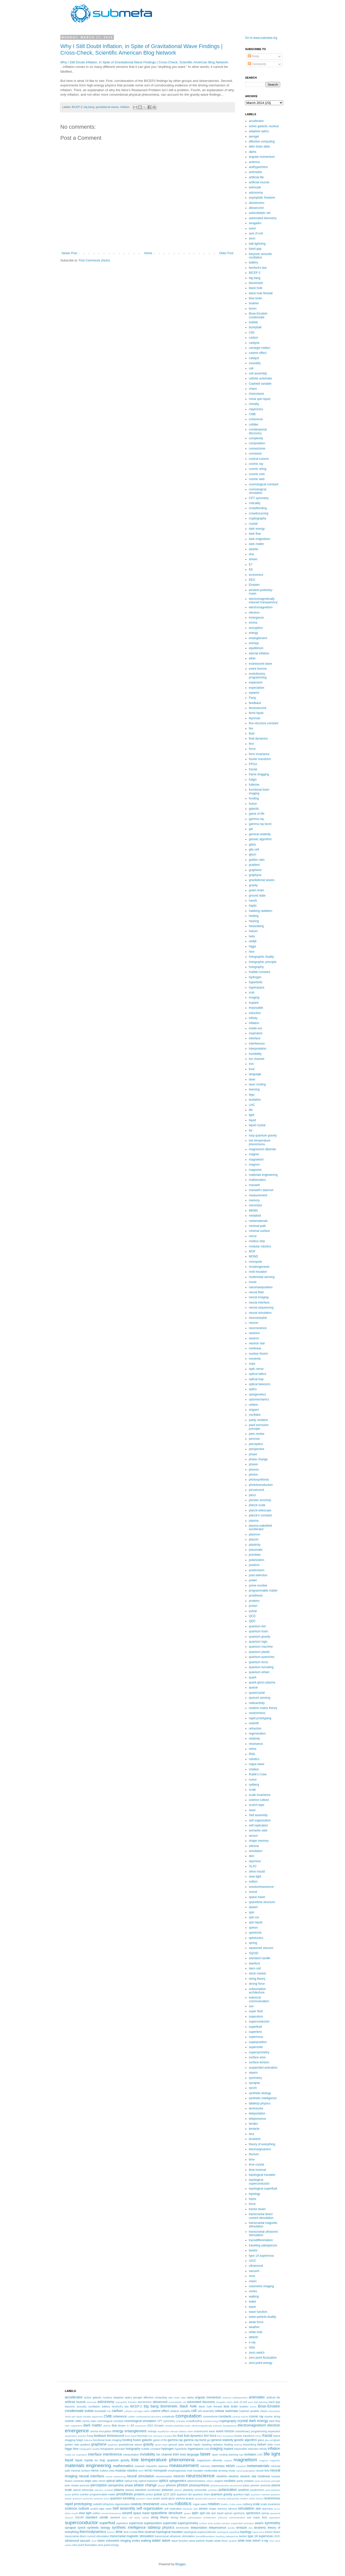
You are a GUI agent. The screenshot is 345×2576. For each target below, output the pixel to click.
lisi (250, 1130)
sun (251, 2006)
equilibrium (256, 648)
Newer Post (69, 253)
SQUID (253, 1953)
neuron (253, 1323)
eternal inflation (259, 653)
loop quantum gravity (263, 1135)
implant (254, 1003)
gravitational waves (107, 106)
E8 (251, 569)
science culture (259, 1800)
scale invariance (259, 1795)
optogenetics (257, 1394)
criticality (254, 503)
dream (253, 559)
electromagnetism (261, 607)
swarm (253, 2072)
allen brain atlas (259, 146)
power (253, 1580)
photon (253, 1474)
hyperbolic (256, 982)
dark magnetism (259, 539)
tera (251, 2134)
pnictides (255, 1554)
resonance (256, 1744)
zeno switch (257, 2352)
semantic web (258, 1830)
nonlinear (255, 1348)
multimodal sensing (262, 1277)
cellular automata (260, 378)
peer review (256, 1434)
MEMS (253, 1210)
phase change (258, 1459)
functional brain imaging (259, 791)
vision (253, 2281)
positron (254, 1565)
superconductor (259, 2021)
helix (252, 936)
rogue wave (256, 1764)
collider (253, 424)
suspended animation (263, 2067)
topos (252, 2199)
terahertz (255, 2139)
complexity (256, 438)
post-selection (258, 1575)
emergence (256, 617)
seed (252, 1810)
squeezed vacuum (261, 1948)
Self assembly (258, 1815)
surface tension (259, 2062)
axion (252, 228)
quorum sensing (259, 1697)
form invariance (259, 754)
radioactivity (257, 1703)
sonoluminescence (261, 1887)
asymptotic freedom (262, 197)
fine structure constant (263, 723)
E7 (251, 564)
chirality (254, 404)
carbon (253, 337)
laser (252, 1079)
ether (252, 658)
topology (254, 2194)
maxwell (254, 1185)
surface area (257, 2057)
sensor (253, 1835)
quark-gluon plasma (262, 1682)
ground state (257, 895)
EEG (252, 580)
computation (257, 443)
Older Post (226, 253)
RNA (252, 1754)
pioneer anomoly (260, 1500)
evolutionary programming (258, 675)
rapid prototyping (260, 1718)
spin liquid (255, 1922)
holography (256, 967)
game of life (256, 813)
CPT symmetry (259, 498)
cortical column (259, 459)
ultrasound (256, 2265)
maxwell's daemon (261, 1190)
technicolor (256, 2108)
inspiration (256, 1033)
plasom (254, 1539)
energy (253, 633)
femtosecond (257, 708)
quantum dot (257, 1626)
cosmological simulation (257, 491)
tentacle (254, 2128)
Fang (252, 697)
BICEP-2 (77, 106)
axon (252, 238)
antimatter (255, 172)
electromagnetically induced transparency (263, 600)
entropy (254, 643)
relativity (254, 1738)
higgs (252, 946)
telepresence (257, 2118)
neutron (254, 1338)
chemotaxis (256, 393)
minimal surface (259, 1231)
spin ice (254, 1917)
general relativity (260, 834)
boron (253, 308)
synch (253, 2088)
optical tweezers (259, 1384)
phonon (254, 1469)
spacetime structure (262, 1902)
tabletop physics (259, 2103)
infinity (253, 1018)
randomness (257, 1713)
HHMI (253, 941)
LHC (252, 1105)
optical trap (256, 1379)
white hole (255, 2332)
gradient (254, 865)
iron (251, 1064)
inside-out (255, 1028)
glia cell (254, 849)
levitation (255, 1099)
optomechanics (259, 1399)
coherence (256, 419)
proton (253, 1606)
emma (253, 622)
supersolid (256, 2047)
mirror (253, 1236)
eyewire (254, 692)
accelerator (256, 121)
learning (254, 1089)
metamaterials (258, 1221)
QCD (252, 1616)
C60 (251, 332)
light (251, 1115)
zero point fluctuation (263, 2357)
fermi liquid (256, 713)
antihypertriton (258, 167)
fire (251, 728)
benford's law (257, 267)
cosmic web (257, 479)
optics (253, 1389)
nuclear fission (258, 1353)
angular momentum (262, 157)
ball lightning (257, 243)
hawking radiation (260, 911)
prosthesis (256, 1595)
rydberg (254, 1784)
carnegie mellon (259, 348)
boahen (254, 303)
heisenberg (256, 926)
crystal (253, 523)
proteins (254, 1601)
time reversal (257, 2170)
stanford (254, 1963)
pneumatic (256, 1549)
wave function (258, 2312)
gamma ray (256, 819)
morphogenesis (259, 1266)
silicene (254, 1846)
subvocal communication (259, 1999)
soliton (253, 1881)
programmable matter (263, 1590)
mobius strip (257, 1241)
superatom (256, 2016)
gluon (252, 854)
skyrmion (255, 1861)
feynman (254, 718)
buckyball (255, 327)
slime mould (257, 1871)
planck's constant (260, 1515)
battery (253, 262)
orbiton (253, 1404)
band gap (255, 248)
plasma (254, 1520)
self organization (260, 1820)
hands (253, 900)
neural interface (259, 1302)
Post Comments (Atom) (94, 260)
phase (253, 1454)
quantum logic (258, 1641)
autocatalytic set (259, 213)
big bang (89, 106)
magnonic (255, 1170)
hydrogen (255, 977)
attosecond (256, 208)
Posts (253, 56)
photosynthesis (259, 1479)
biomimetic (256, 283)
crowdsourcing (258, 513)
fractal (253, 769)
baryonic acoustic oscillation (260, 255)
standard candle (259, 1958)
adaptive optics (259, 131)
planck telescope (260, 1510)
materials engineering (263, 1175)
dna (251, 554)
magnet (254, 1154)
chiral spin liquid (259, 399)
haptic (253, 905)
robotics (254, 1759)
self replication (258, 1825)
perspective (256, 1449)
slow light (255, 1876)
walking (254, 2296)
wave (252, 2307)
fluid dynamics (258, 738)
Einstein (254, 585)
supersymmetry (259, 2052)
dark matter (256, 544)
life (251, 1110)
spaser (253, 1907)
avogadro (255, 223)
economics (256, 575)
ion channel (256, 1059)
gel (251, 829)
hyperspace (256, 987)
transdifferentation (261, 2240)
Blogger (180, 2564)
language (255, 1074)
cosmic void (257, 474)
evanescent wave (260, 663)
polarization (256, 1560)
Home (148, 253)
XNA (252, 2347)
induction (255, 1013)
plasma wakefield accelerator (260, 1527)
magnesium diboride (262, 1149)
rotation (254, 1769)
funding (254, 798)
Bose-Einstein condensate (258, 315)
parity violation (258, 1420)
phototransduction (261, 1485)
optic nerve (256, 1369)
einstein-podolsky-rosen (178, 2425)
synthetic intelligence (263, 2098)
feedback (255, 703)
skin (251, 1856)
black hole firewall (261, 293)
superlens (255, 2032)
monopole (255, 1261)
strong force (257, 1983)
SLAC (253, 1866)
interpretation (257, 1048)
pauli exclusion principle (259, 1426)
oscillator (255, 1414)
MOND (253, 1256)
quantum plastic (259, 1652)
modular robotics (260, 1246)
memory (254, 1200)
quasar (253, 1687)
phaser (253, 1464)
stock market (257, 1973)
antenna (254, 162)
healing (254, 916)
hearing (254, 921)
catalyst (254, 358)
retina (252, 1749)
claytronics (256, 409)
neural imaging (259, 1297)
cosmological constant (263, 484)
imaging (254, 997)
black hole (255, 288)
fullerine (254, 784)
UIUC (252, 2260)
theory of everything (262, 2144)
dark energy (257, 528)
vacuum (254, 2271)
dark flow (255, 533)
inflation (124, 106)
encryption (256, 628)
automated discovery (263, 218)
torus (252, 2204)
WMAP (253, 2337)
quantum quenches (261, 1657)
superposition (258, 2042)
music (253, 1282)
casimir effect (257, 353)
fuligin (253, 779)
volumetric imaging (261, 2286)
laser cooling (257, 1084)
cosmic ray (256, 464)
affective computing (262, 141)
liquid (252, 1120)
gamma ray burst (260, 824)
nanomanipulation (261, 1287)
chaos (253, 388)
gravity (253, 885)
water (252, 2301)
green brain (256, 890)
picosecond (256, 1490)
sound (253, 1892)
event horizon (258, 668)
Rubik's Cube (258, 1774)
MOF (252, 1251)
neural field (256, 1292)
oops (252, 1363)
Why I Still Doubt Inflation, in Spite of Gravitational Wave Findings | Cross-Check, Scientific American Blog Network (141, 49)
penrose (254, 1439)
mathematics (257, 1180)
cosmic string (257, 469)
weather (254, 2327)
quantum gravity (259, 1636)
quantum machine (261, 1646)
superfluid (255, 2027)
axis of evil (256, 233)
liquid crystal (257, 1125)
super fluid (256, 2011)
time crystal (256, 2164)
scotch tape (256, 1805)
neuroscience (258, 1328)
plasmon (254, 1534)
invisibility (255, 1054)
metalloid (255, 1215)
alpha (252, 152)
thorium (254, 2154)
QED (252, 1621)
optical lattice (257, 1374)
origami (254, 1409)
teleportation (257, 2113)
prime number (258, 1585)
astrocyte (255, 187)
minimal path (257, 1226)
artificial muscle (259, 182)
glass (252, 844)
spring (253, 1943)
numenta (255, 1358)
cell (251, 368)
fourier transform (260, 759)
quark (252, 1677)
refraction (255, 1728)
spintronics (256, 1938)
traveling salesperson (263, 2245)
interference (257, 1043)
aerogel (254, 136)
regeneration (257, 1733)
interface (254, 1038)
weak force (256, 2322)
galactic (254, 808)
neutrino (254, 1333)
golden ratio (257, 860)
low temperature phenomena (259, 1142)
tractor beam (257, 2209)
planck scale (257, 1505)
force (252, 749)
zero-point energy (260, 2363)
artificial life (256, 177)
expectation (256, 687)
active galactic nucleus (264, 126)
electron (254, 612)
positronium (256, 1570)
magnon (254, 1164)
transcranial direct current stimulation (261, 2215)
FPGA (253, 764)
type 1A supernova (261, 2255)
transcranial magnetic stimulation (263, 2224)
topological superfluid (263, 2188)
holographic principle (262, 962)
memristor (255, 1205)
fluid (251, 733)
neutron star (257, 1343)
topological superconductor (259, 2181)
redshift (254, 1723)
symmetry (255, 2078)
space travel (257, 1897)
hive (251, 951)
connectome (257, 448)
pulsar (253, 1611)
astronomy (256, 192)
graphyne (255, 875)
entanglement (258, 638)
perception (256, 1444)
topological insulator (262, 2175)
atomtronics (256, 203)
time (252, 2159)
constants (255, 453)
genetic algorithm (260, 839)
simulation (255, 1851)
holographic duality (261, 956)
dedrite (253, 549)
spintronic (255, 1932)
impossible (256, 1008)
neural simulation (260, 1313)
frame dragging (259, 774)
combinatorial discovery (258, 431)
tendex (253, 2123)
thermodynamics (260, 2149)
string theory (257, 1978)
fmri (251, 744)
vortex (253, 2291)
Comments (257, 64)
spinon (253, 1927)
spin (251, 1912)
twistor (253, 2250)
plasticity (254, 1544)
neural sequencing (261, 1307)
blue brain (255, 298)
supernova (256, 2037)
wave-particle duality (262, 2317)
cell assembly (258, 373)
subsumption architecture (257, 1990)
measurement (258, 1195)
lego (252, 1094)
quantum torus (258, 1662)
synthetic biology (260, 2093)
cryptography (257, 518)
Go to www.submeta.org (261, 38)
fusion (253, 803)
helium (253, 931)
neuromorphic (258, 1318)
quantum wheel (259, 1672)
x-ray (252, 2342)
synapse (254, 2083)
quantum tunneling (261, 1667)
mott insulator (258, 1271)
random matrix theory (263, 1708)
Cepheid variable (260, 383)
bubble (253, 322)
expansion (256, 682)
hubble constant (259, 972)
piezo (252, 1495)
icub (251, 992)
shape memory (259, 1840)
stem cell (255, 1968)
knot (252, 1069)
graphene (255, 870)
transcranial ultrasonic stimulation (175, 2536)
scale (252, 1789)
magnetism (256, 1159)
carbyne (254, 343)
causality (255, 363)
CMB (252, 414)
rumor (253, 1779)
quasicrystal (257, 1692)
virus (252, 2276)
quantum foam (258, 1631)
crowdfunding (258, 508)
